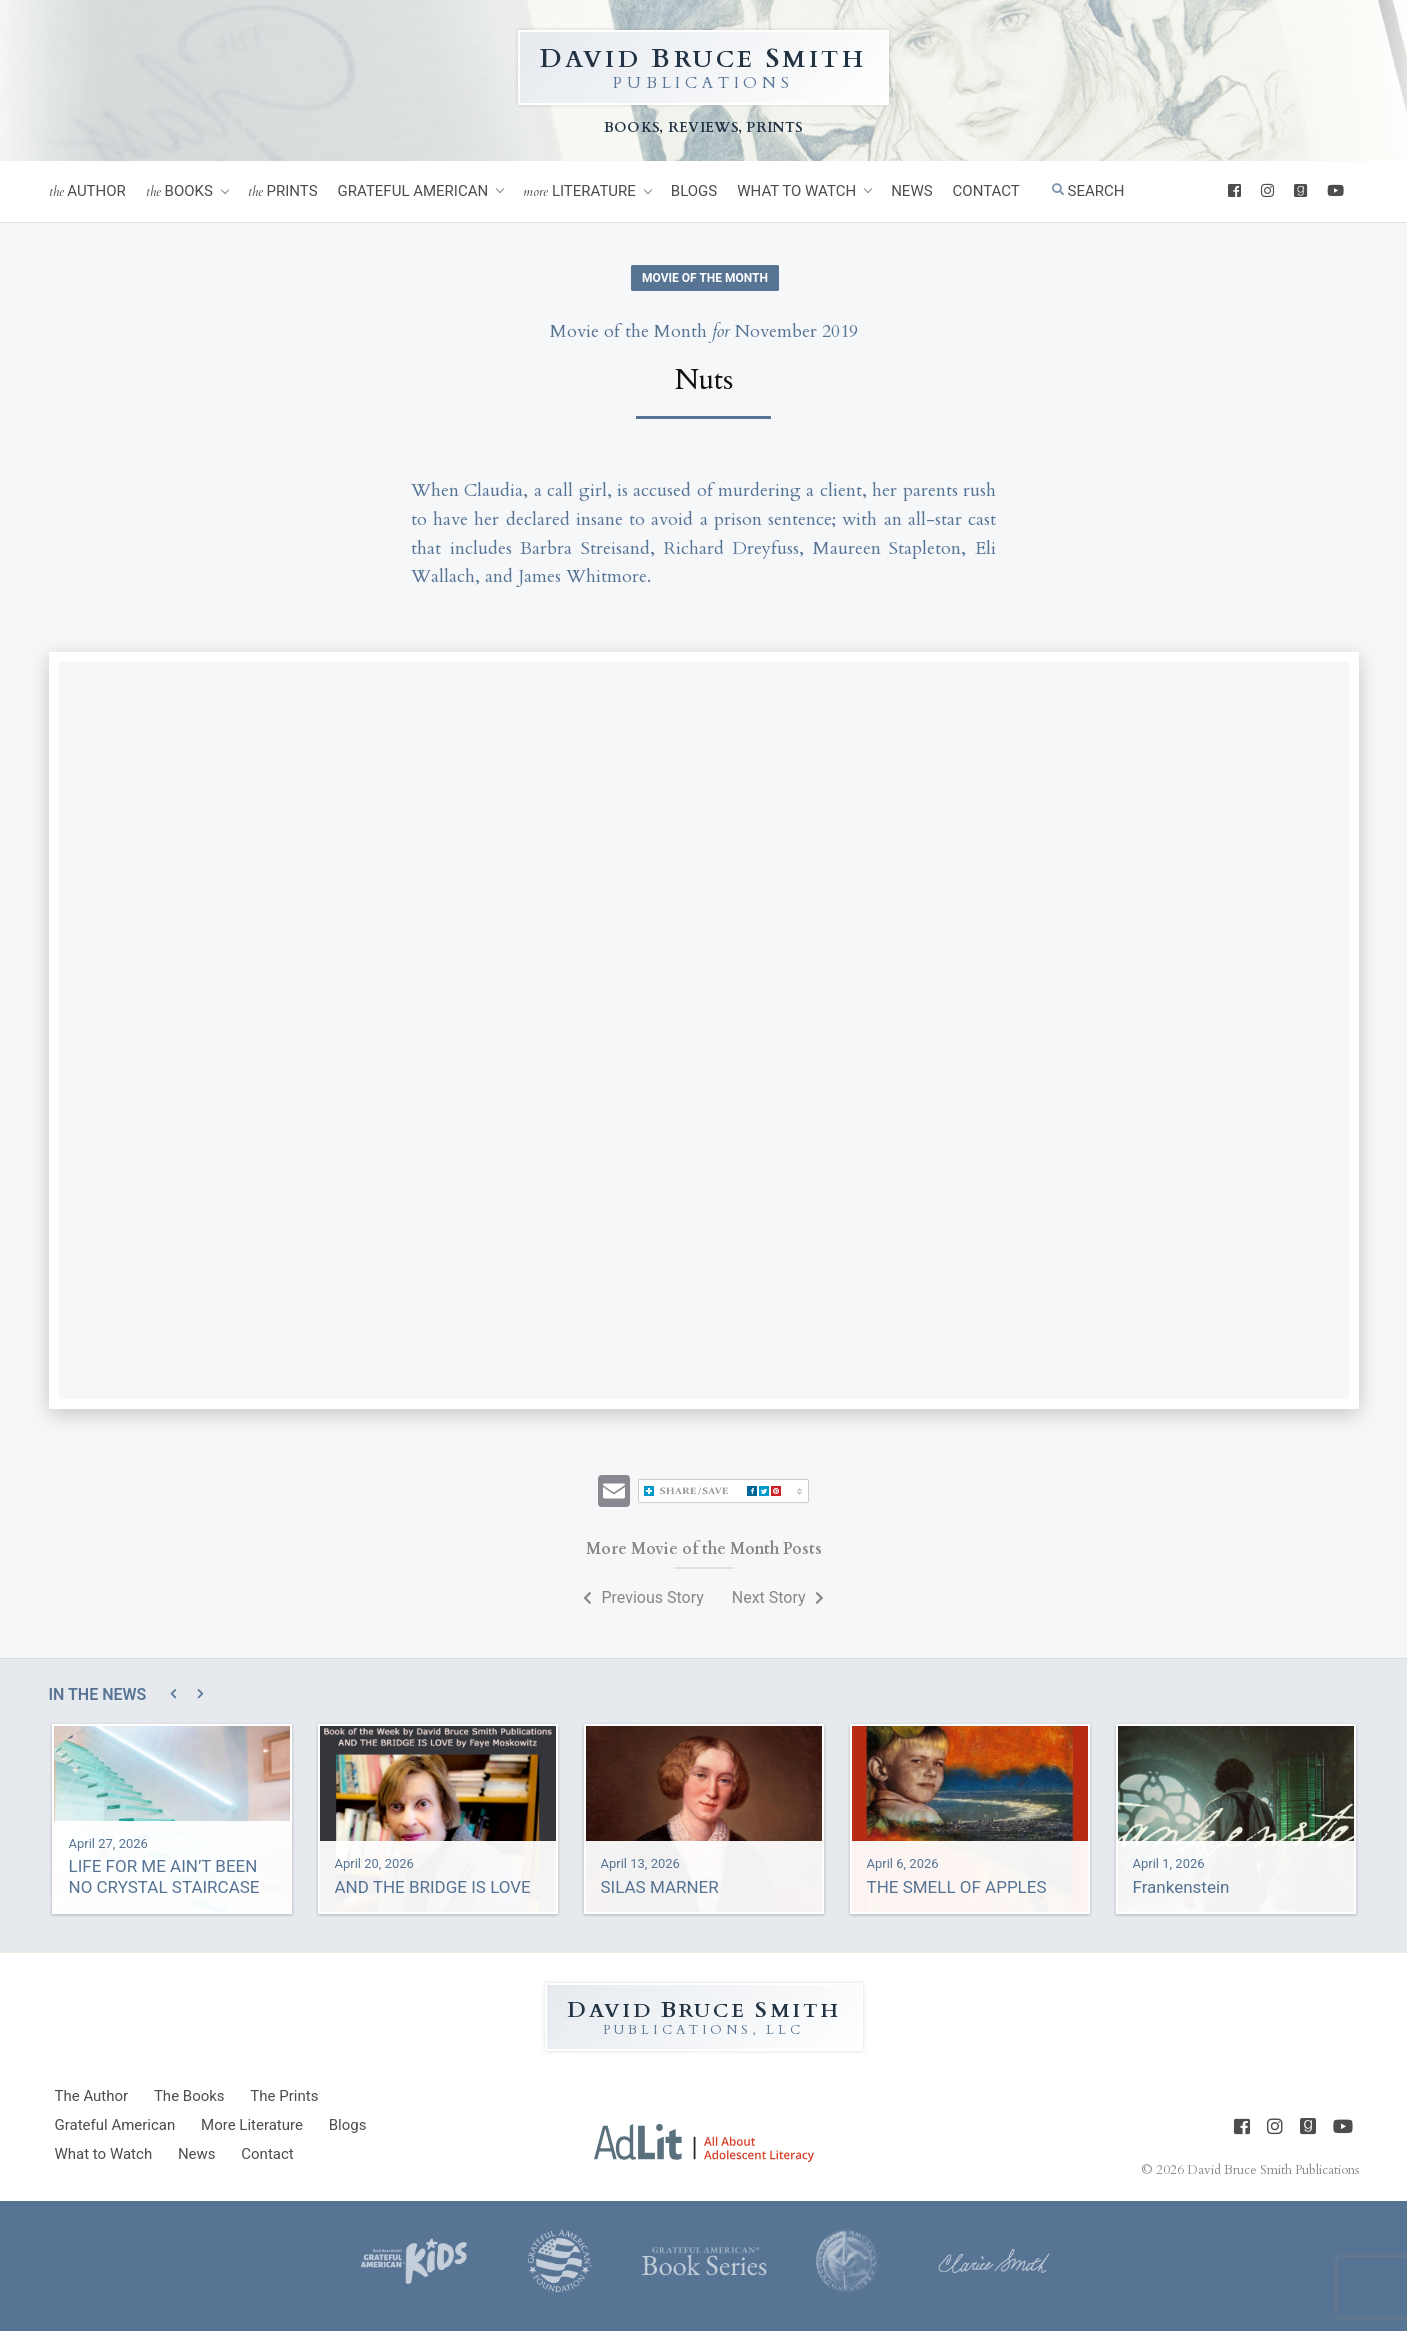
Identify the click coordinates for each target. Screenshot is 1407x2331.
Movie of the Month (705, 278)
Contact (986, 191)
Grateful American (413, 191)
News (911, 191)
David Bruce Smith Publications (1273, 2170)
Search (1088, 191)
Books (179, 191)
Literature (579, 191)
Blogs (694, 191)
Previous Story (643, 1597)
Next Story (778, 1597)
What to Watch (796, 191)
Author (87, 191)
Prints (283, 191)
